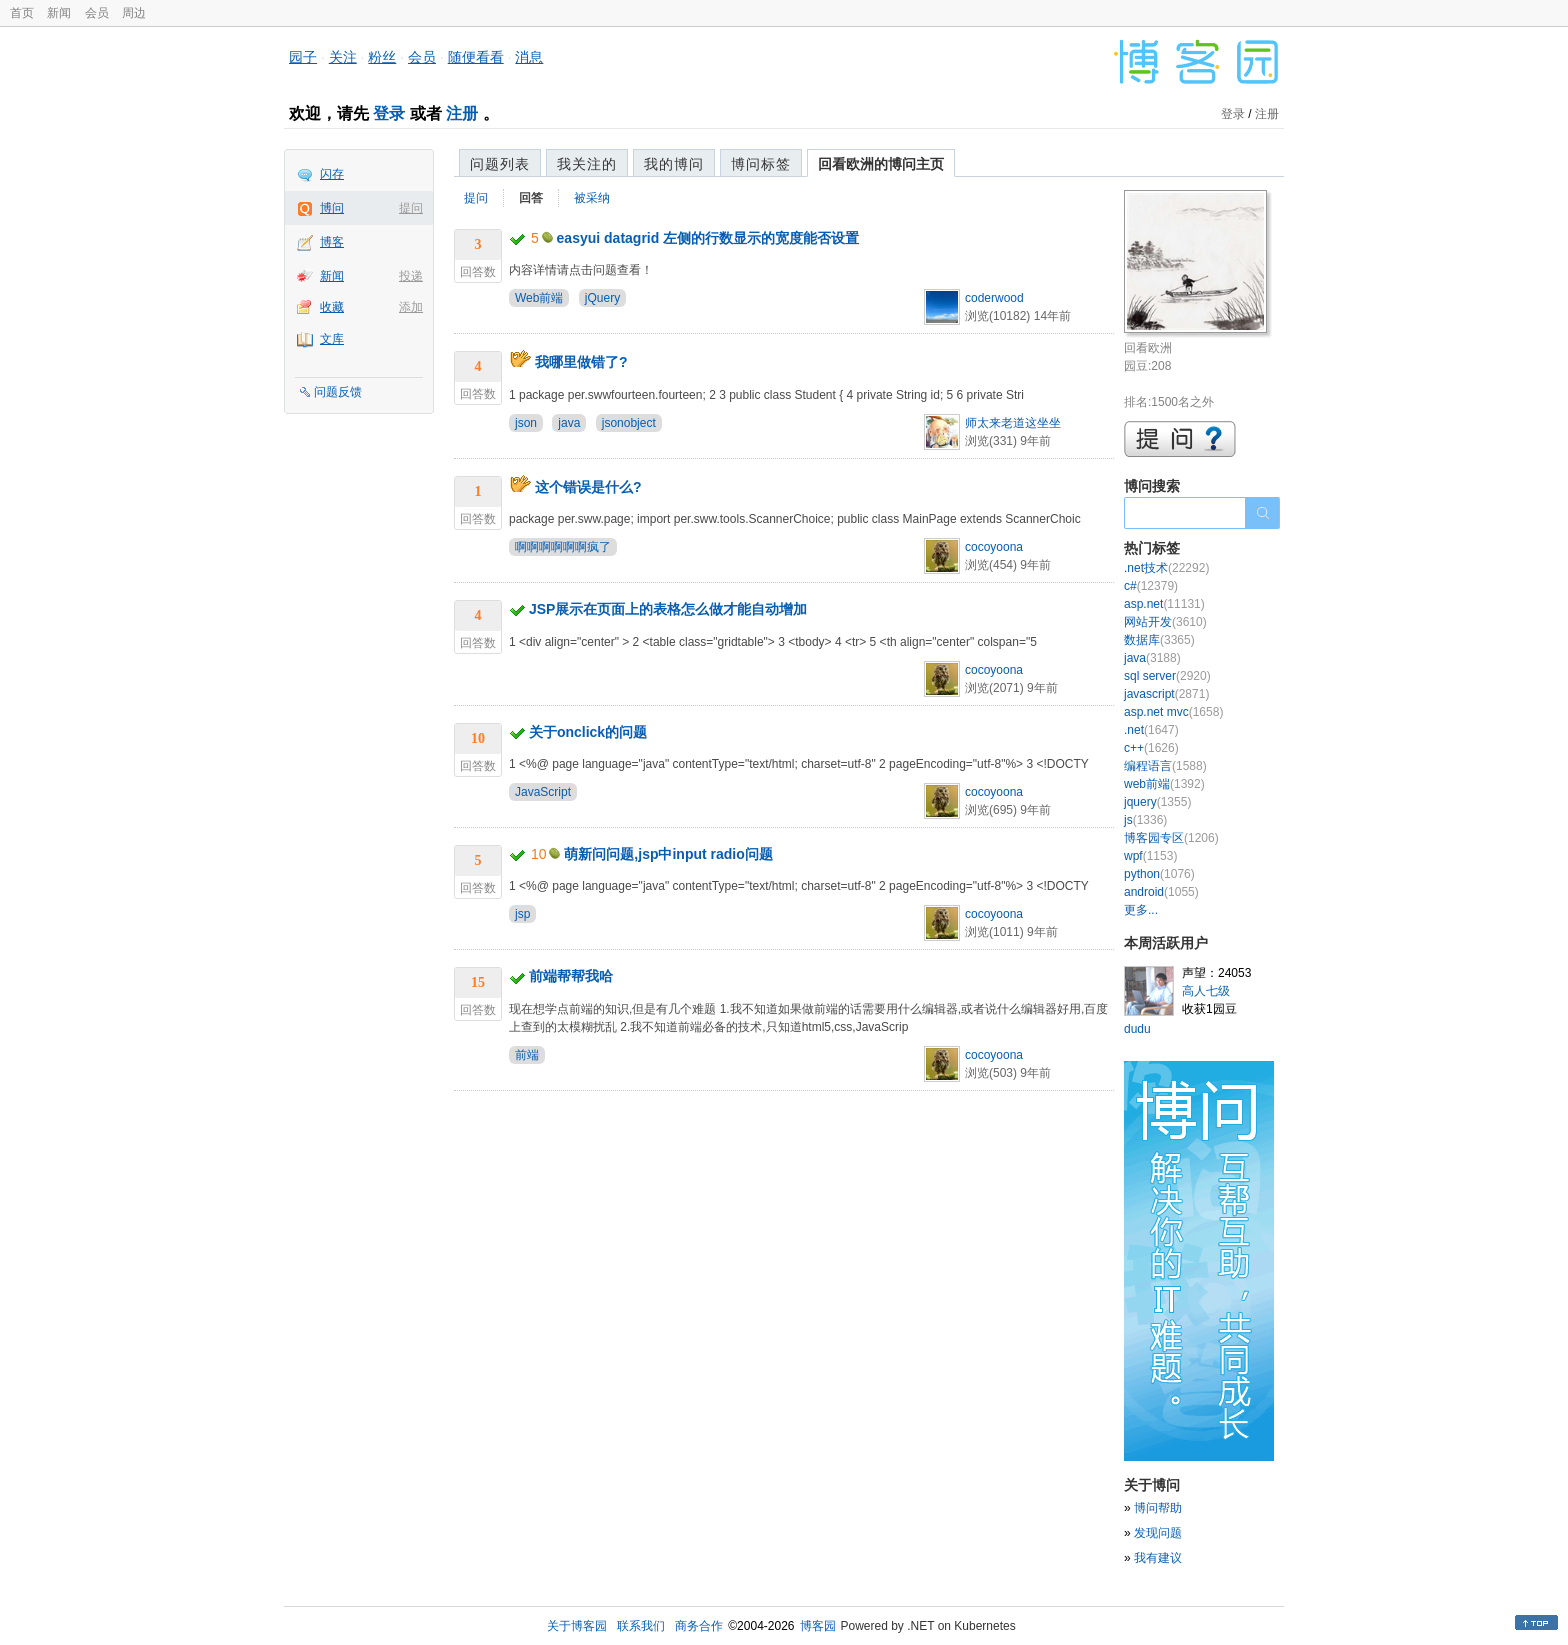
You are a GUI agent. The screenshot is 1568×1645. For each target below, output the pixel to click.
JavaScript (543, 792)
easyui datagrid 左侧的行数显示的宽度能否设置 (708, 238)
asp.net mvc (1173, 712)
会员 (97, 13)
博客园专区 (1171, 838)
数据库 (1159, 640)
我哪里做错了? (581, 362)
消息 (529, 57)
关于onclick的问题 (588, 732)
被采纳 (592, 198)
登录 (389, 113)
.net (1151, 730)
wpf (1150, 856)
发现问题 (1158, 1533)
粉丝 (382, 57)
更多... (1141, 910)
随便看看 (476, 57)
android (1161, 892)
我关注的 (587, 164)
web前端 (1164, 784)
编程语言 (1165, 766)
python (1159, 874)
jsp (522, 914)
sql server (1167, 676)
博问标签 (761, 164)
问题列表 (500, 164)
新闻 (59, 13)
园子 (303, 57)
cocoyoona (994, 547)
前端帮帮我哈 (571, 976)
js (1145, 820)
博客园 (818, 1626)
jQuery (602, 298)
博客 (332, 242)
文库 (332, 339)
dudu (1137, 1029)
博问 (332, 208)
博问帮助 (1158, 1508)
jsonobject (629, 423)
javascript (1166, 694)
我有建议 (1158, 1558)
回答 (531, 198)
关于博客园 (577, 1626)
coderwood (994, 298)
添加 (411, 307)
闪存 (332, 174)
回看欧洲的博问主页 (881, 164)
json (526, 423)
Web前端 (539, 298)
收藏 (332, 307)
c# (1151, 586)
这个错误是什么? (588, 487)
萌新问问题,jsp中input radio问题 (668, 854)
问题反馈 (338, 392)
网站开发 (1165, 622)
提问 (411, 208)
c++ (1151, 748)
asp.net (1164, 604)
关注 (343, 57)
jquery (1157, 802)
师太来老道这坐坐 (1013, 423)
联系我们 (641, 1626)
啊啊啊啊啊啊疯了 (563, 547)
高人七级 (1206, 991)
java (569, 423)
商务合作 (699, 1626)
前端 (527, 1055)
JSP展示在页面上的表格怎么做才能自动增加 (668, 609)
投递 (411, 276)
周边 (134, 13)
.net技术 (1166, 568)
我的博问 (674, 164)
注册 (462, 113)
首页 (22, 13)
